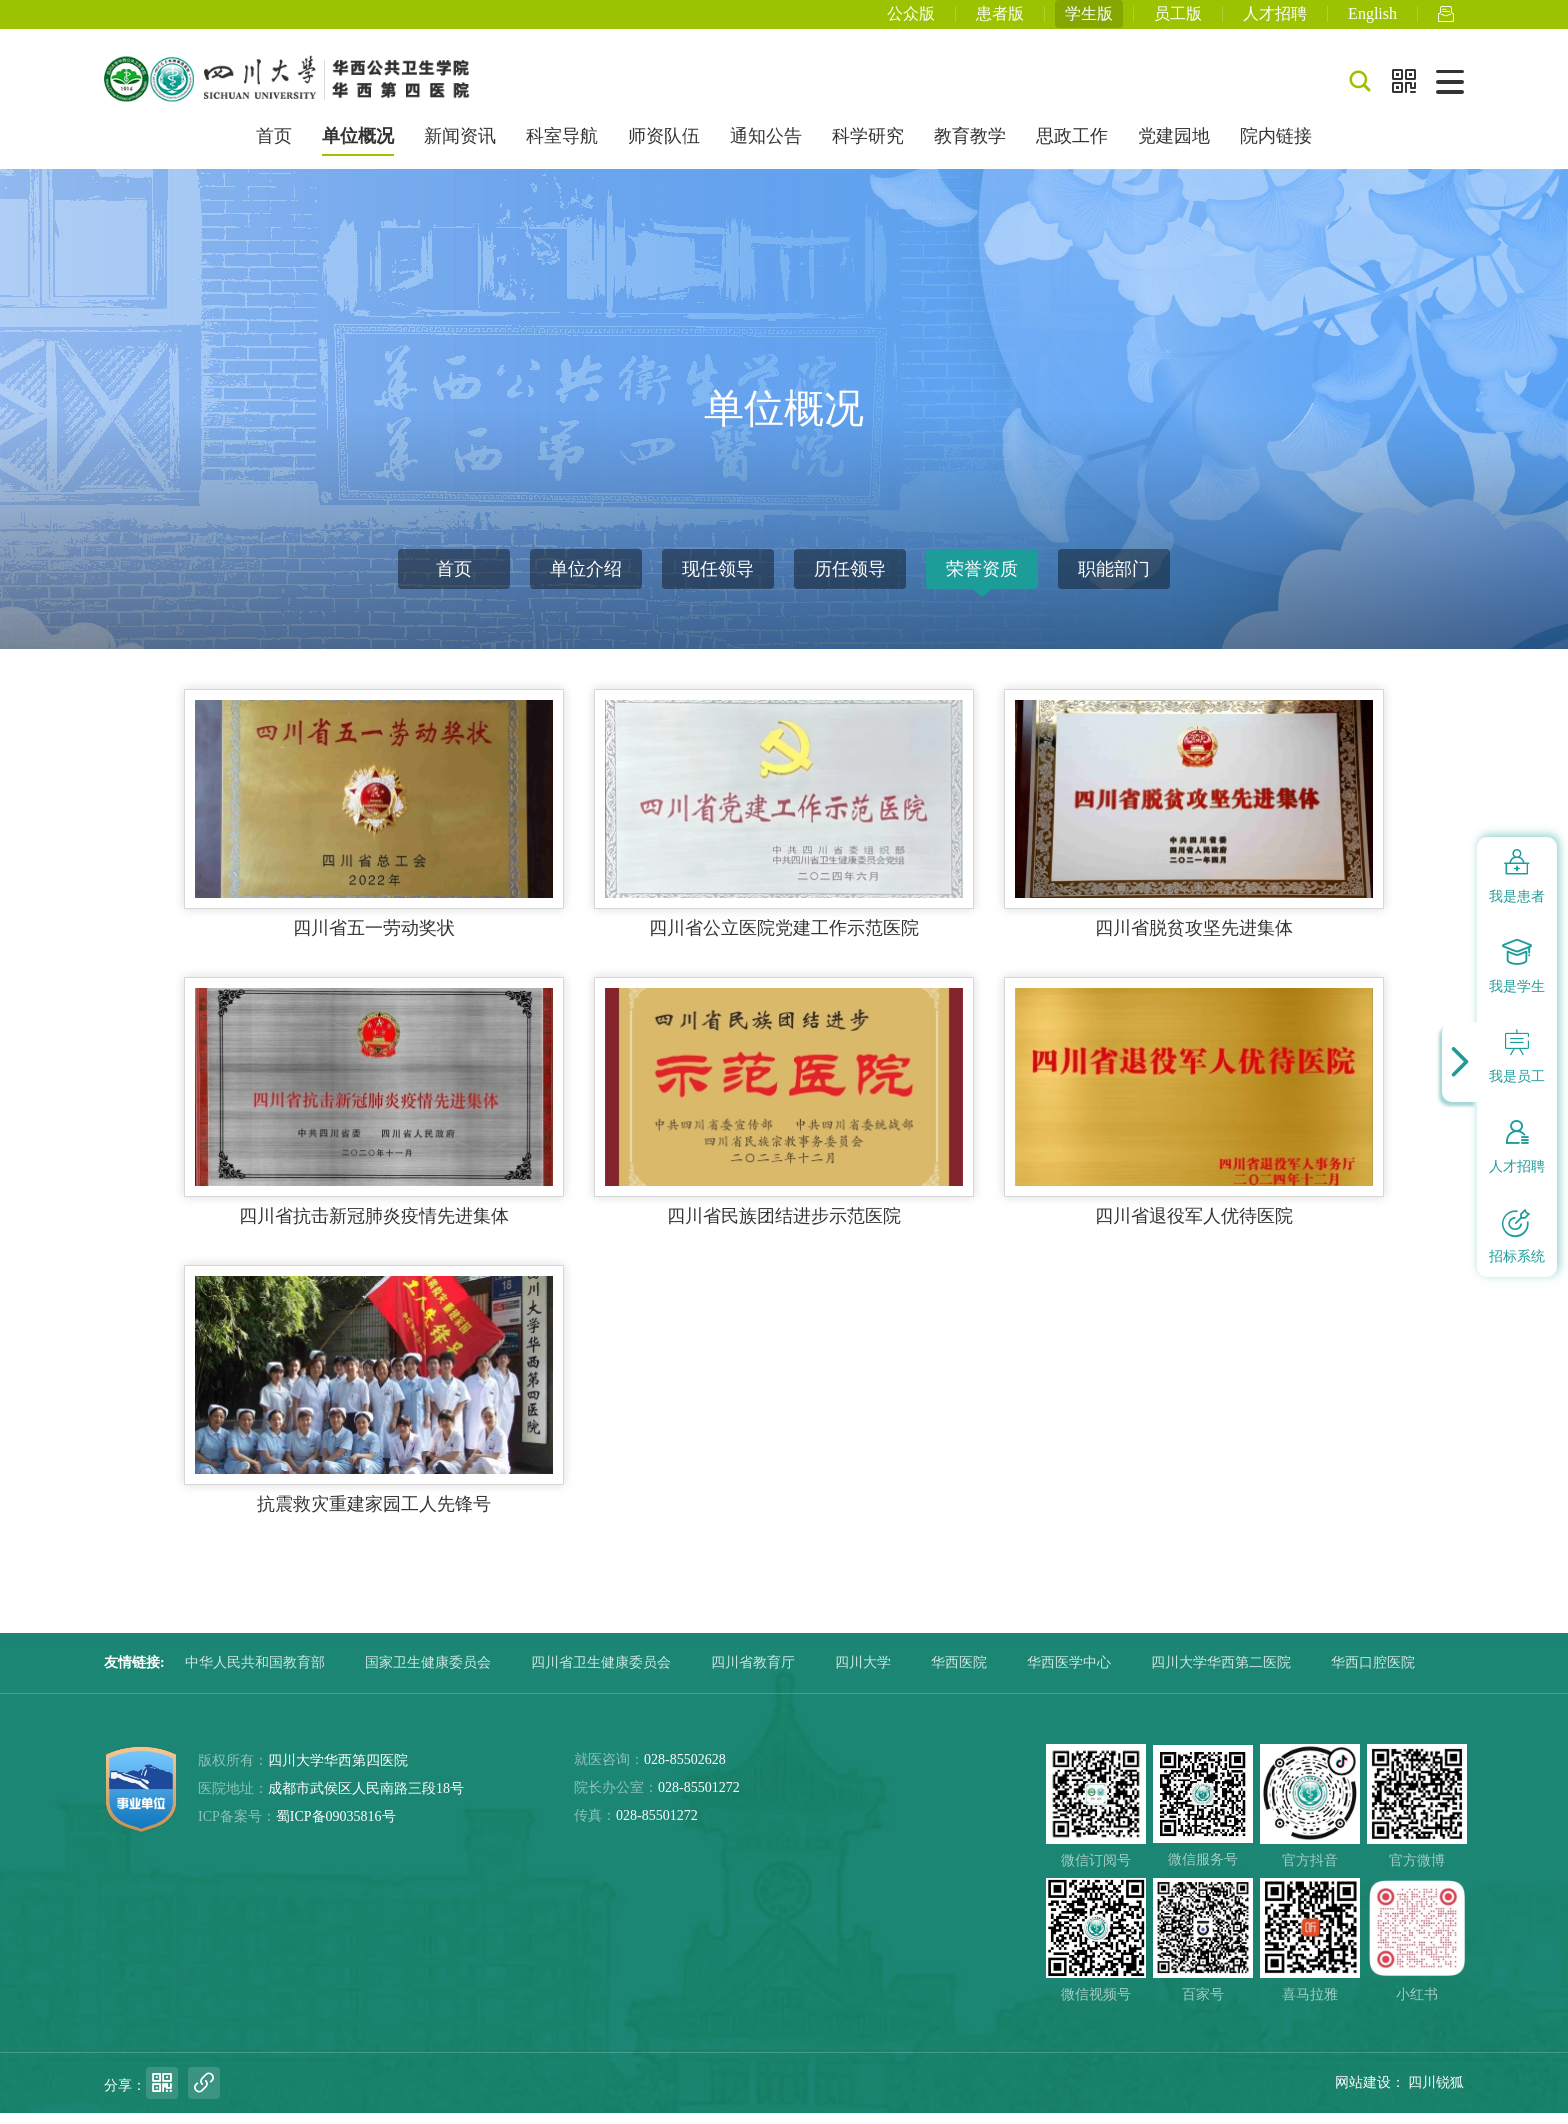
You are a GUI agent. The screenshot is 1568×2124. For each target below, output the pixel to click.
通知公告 (766, 148)
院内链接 (1276, 148)
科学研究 (868, 148)
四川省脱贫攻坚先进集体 (1194, 939)
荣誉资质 (982, 580)
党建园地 (1174, 148)
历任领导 (850, 580)
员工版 (1178, 19)
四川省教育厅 (753, 1673)
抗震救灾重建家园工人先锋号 (374, 1515)
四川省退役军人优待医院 (1194, 1227)
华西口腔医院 (1373, 1673)
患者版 (1000, 19)
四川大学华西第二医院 (1221, 1673)
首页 (274, 148)
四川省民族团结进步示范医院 (784, 1227)
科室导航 (562, 148)
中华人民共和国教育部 (255, 1673)
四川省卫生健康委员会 (601, 1673)
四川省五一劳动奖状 (374, 939)
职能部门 (1114, 580)
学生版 (1089, 19)
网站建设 (1363, 2093)
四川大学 (863, 1673)
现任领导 (718, 580)
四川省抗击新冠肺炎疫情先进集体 (374, 1227)
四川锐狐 (1436, 2093)
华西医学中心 (1069, 1673)
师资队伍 (664, 148)
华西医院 (959, 1673)
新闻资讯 (460, 148)
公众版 (911, 19)
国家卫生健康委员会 (428, 1673)
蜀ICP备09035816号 (336, 1827)
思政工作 (1072, 148)
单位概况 (358, 148)
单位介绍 (586, 580)
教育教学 (970, 148)
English (1372, 19)
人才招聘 (1275, 19)
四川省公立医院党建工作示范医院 (784, 939)
